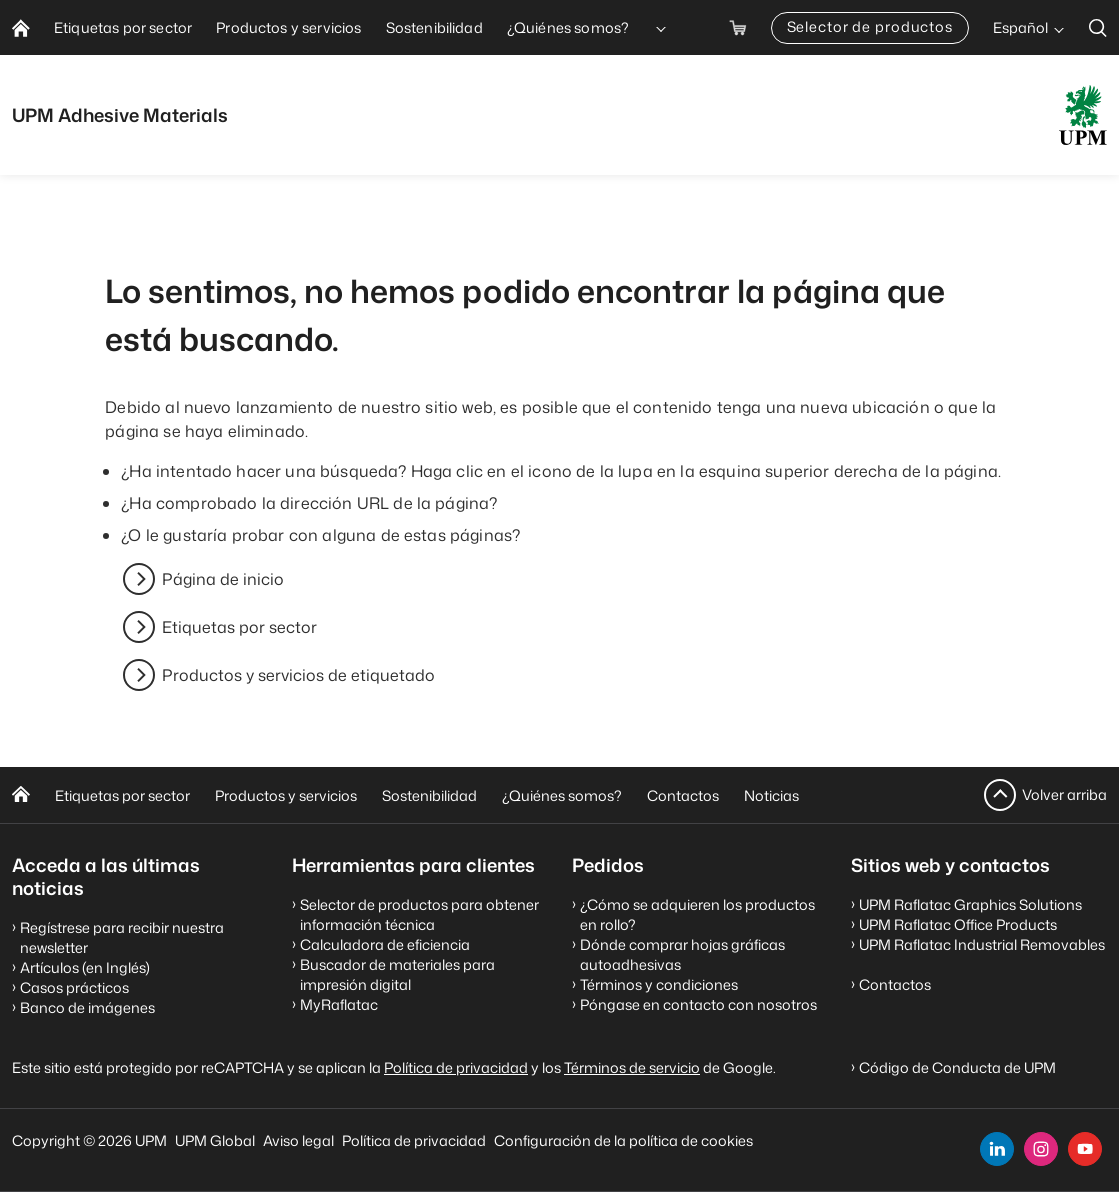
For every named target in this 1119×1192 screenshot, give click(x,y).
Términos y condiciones (659, 984)
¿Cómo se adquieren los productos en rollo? (697, 914)
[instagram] (1041, 1149)
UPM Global (215, 1140)
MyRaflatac (339, 1004)
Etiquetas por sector (239, 627)
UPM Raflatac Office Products (958, 924)
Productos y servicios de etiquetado (298, 675)
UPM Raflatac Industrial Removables (982, 944)
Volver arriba (1064, 794)
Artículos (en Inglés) (85, 967)
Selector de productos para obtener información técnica (419, 914)
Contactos (683, 795)
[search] (1098, 27)
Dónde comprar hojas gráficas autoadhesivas (682, 954)
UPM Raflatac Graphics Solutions (970, 904)
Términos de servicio (632, 1067)
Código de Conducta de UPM (957, 1067)
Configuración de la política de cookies (623, 1140)
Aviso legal (298, 1140)
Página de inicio (223, 579)
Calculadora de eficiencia (385, 944)
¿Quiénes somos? (562, 795)
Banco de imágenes (87, 1007)
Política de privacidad (456, 1067)
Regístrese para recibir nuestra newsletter (122, 937)
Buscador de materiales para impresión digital (397, 974)
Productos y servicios (286, 795)
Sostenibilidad (429, 795)
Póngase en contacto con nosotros (698, 1004)
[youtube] (1085, 1149)
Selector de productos (870, 26)
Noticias (771, 795)
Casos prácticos (74, 987)
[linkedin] (997, 1149)
